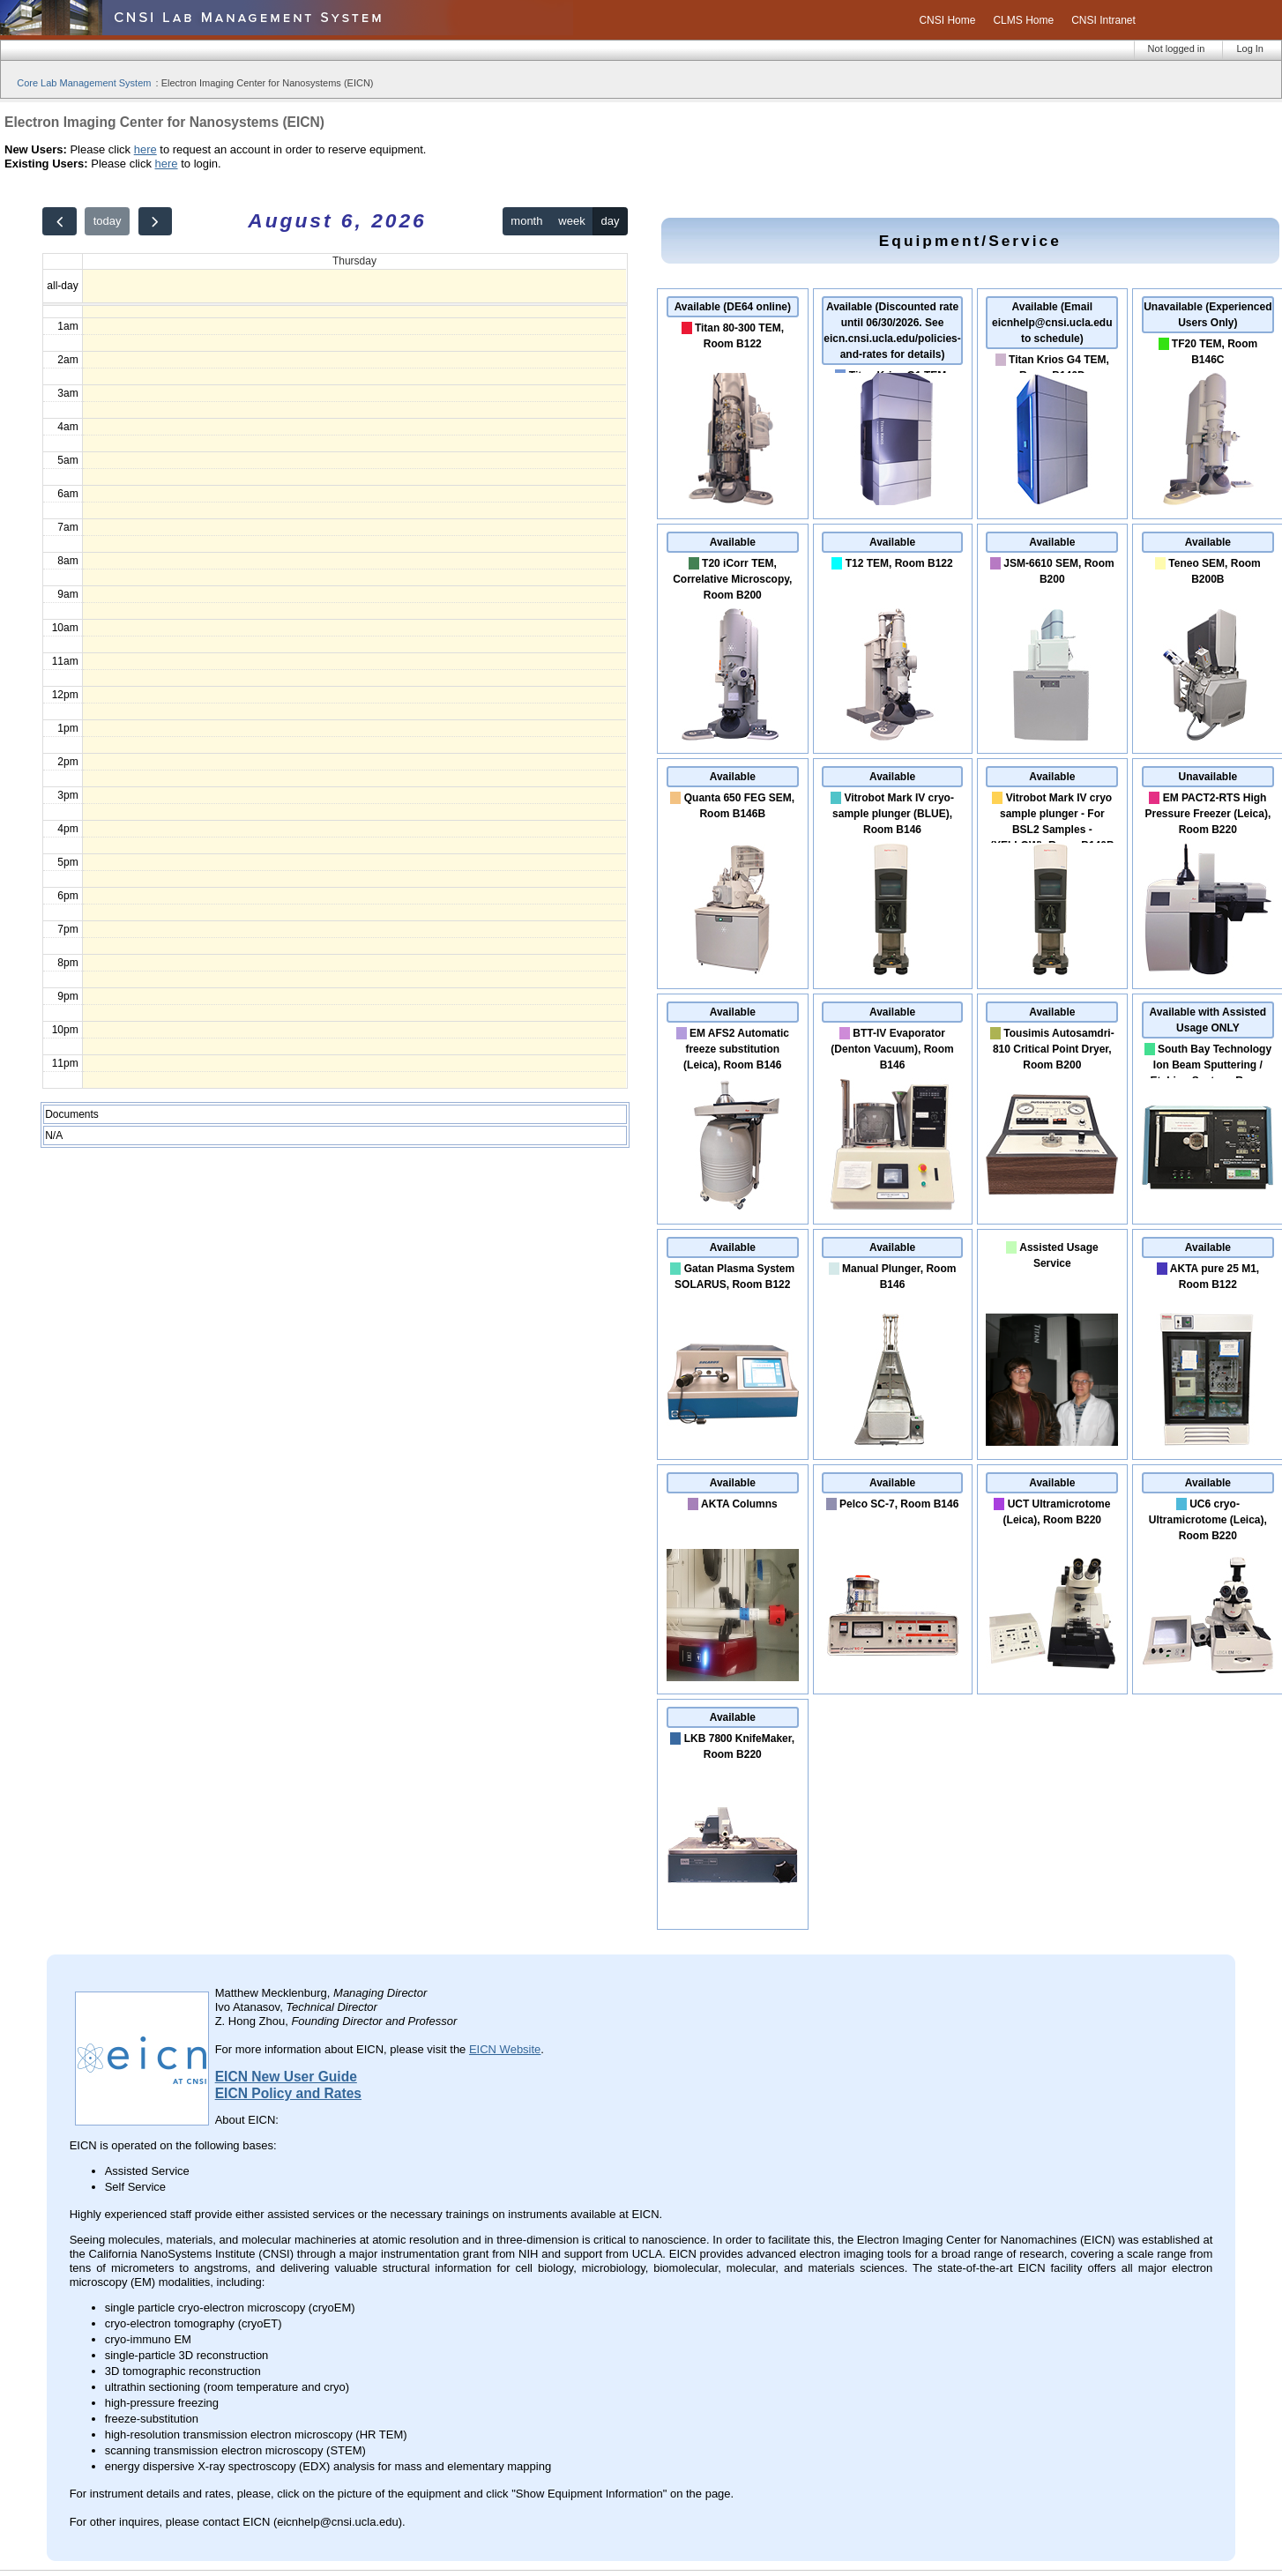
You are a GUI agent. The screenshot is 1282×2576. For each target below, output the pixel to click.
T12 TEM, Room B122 (899, 563)
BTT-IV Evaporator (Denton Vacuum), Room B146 (892, 1049)
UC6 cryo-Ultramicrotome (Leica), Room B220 (1208, 1520)
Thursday (354, 261)
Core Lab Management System (84, 83)
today (107, 220)
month (526, 220)
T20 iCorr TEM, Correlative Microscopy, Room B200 (732, 579)
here (145, 149)
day (610, 220)
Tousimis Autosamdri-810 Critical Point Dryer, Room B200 (1053, 1049)
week (571, 220)
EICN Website (504, 2049)
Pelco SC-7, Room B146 (898, 1504)
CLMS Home (1023, 20)
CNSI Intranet (1103, 20)
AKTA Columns (739, 1504)
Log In (1249, 48)
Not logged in (1176, 48)
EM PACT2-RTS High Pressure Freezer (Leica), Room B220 (1207, 814)
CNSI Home (947, 20)
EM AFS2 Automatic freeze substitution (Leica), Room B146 (736, 1049)
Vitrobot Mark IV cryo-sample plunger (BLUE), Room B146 (893, 814)
